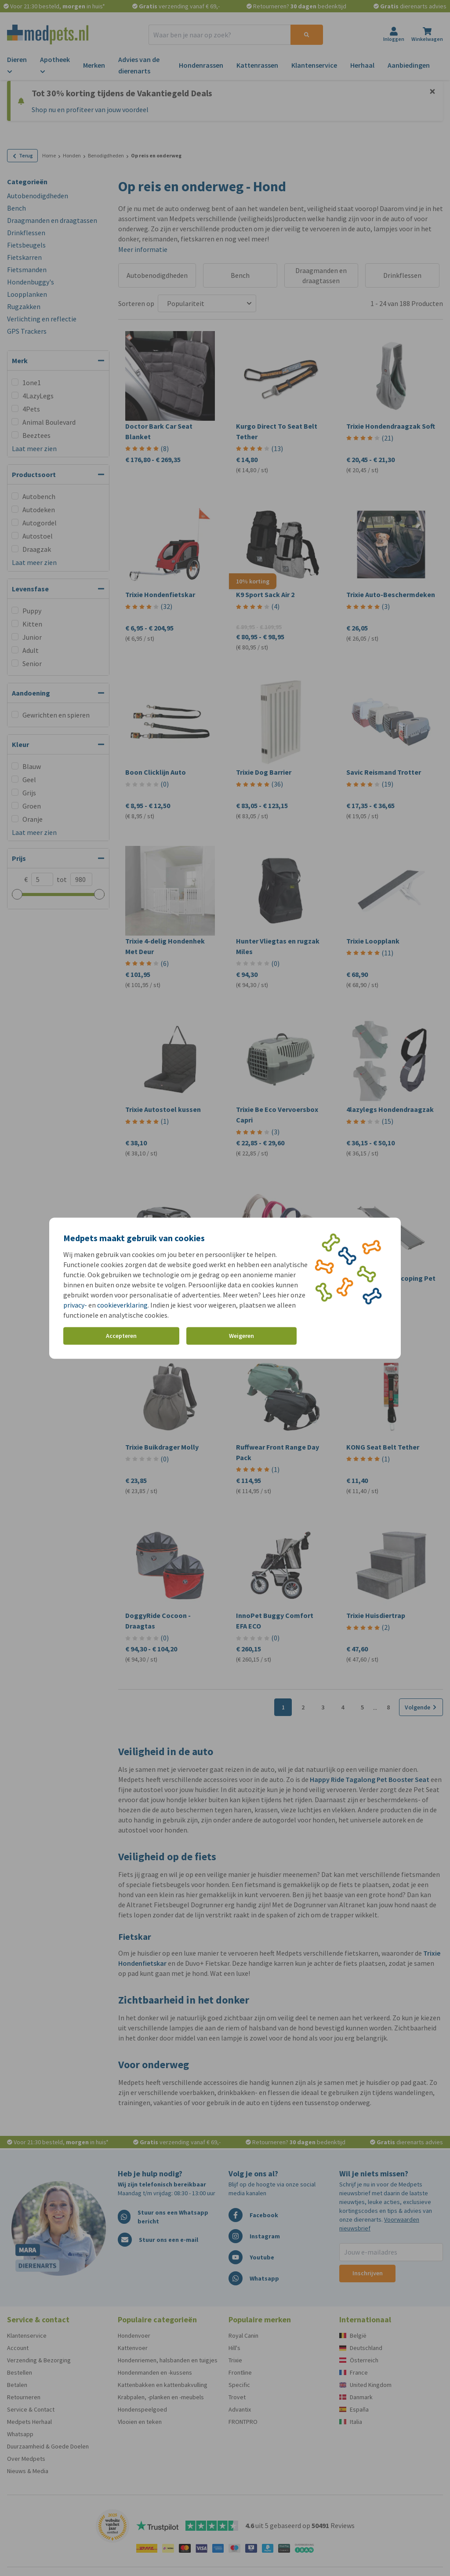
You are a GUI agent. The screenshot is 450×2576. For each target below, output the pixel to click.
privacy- (75, 1304)
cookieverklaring (122, 1304)
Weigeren (241, 1336)
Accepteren (121, 1336)
